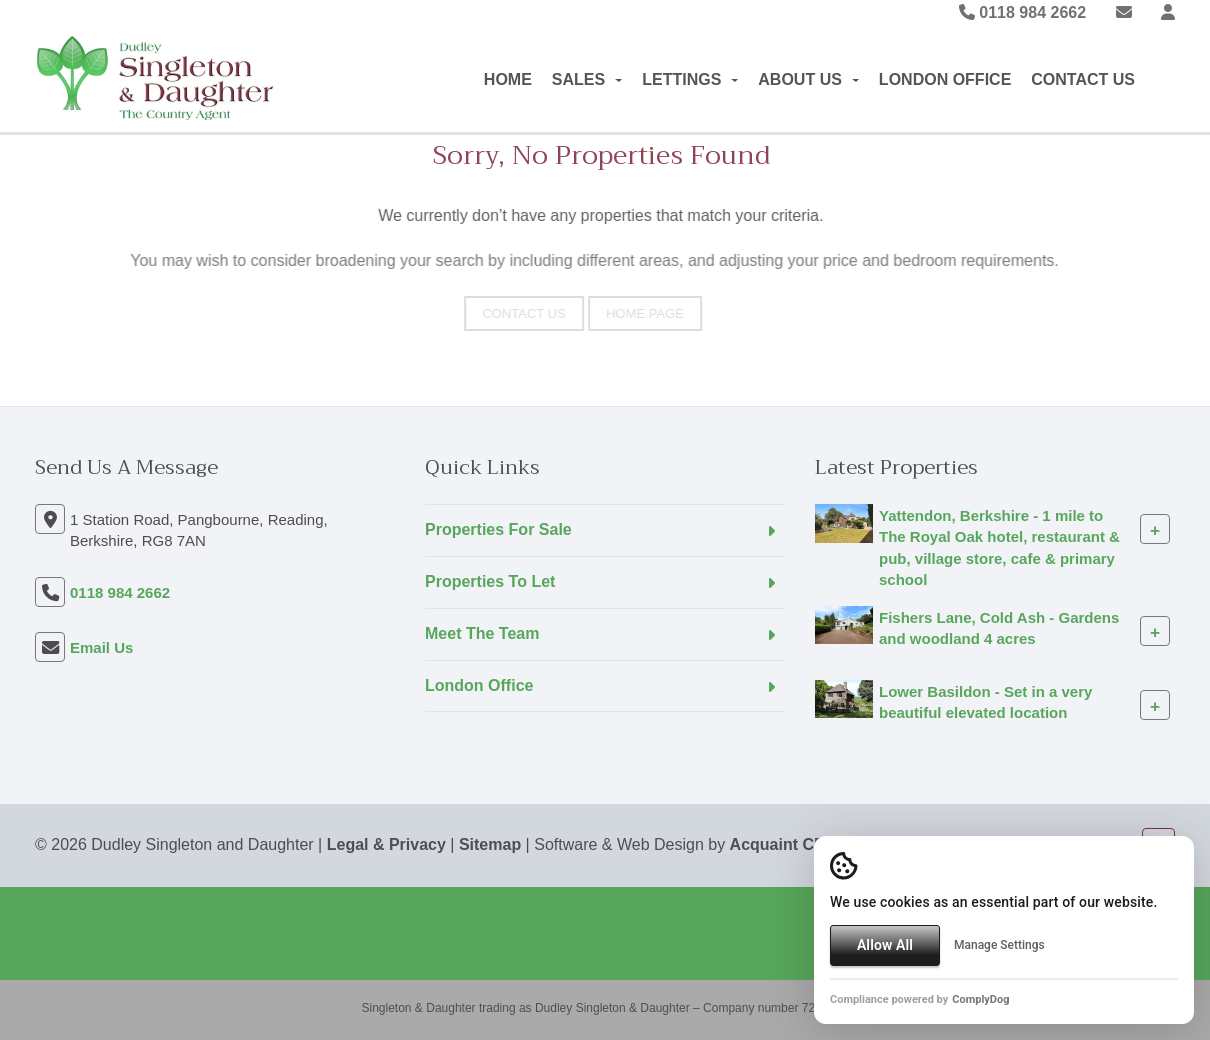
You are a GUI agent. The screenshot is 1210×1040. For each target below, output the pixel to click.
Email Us (101, 647)
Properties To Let (490, 581)
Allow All (885, 945)
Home (508, 79)
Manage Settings (999, 945)
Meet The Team (482, 633)
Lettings (690, 79)
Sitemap (490, 844)
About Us (808, 79)
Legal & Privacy (386, 844)
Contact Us (1083, 79)
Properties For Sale (498, 529)
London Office (945, 79)
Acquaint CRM (784, 844)
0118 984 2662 (1022, 12)
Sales (587, 79)
